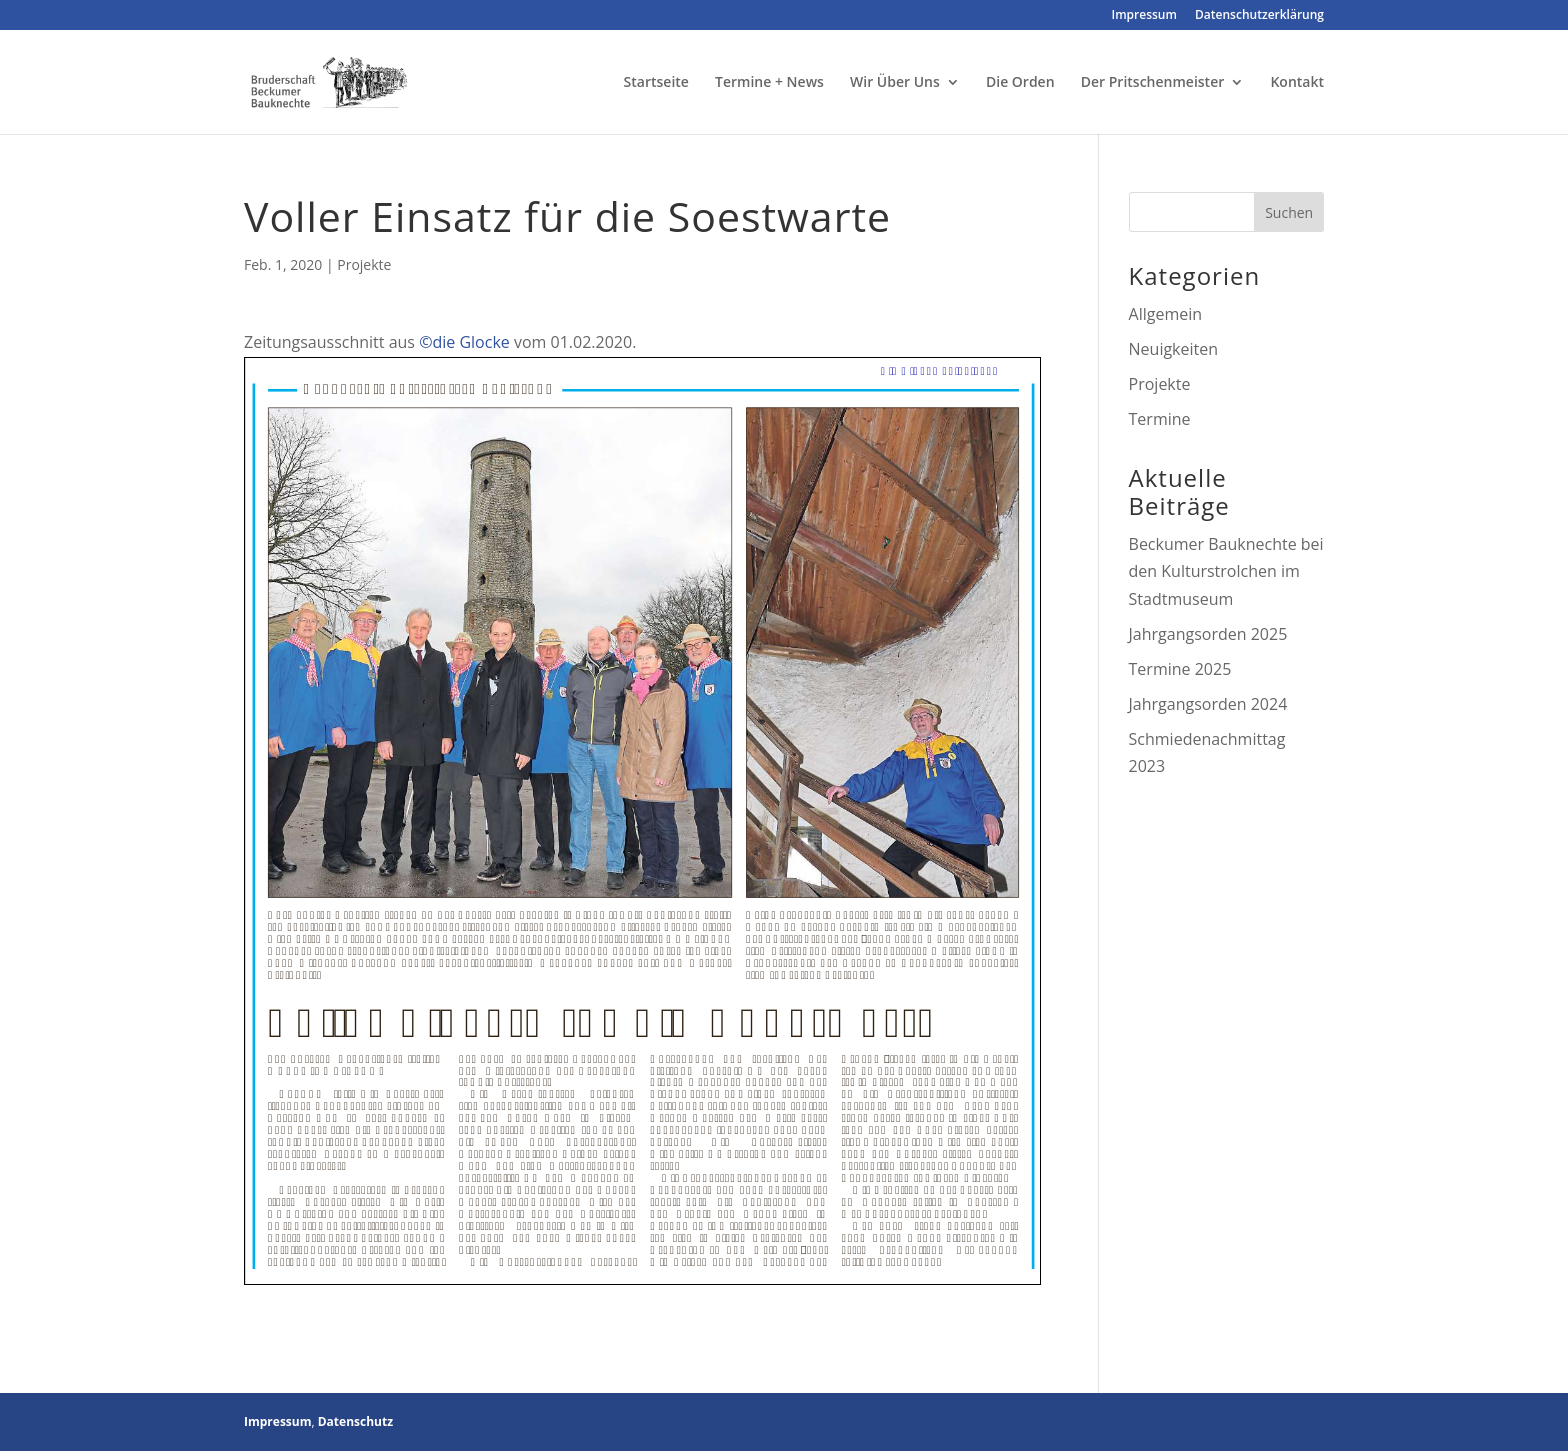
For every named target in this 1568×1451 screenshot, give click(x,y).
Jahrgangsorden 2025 (1208, 634)
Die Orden (1020, 83)
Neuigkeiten (1174, 349)
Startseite (656, 83)
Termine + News (769, 83)
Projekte (364, 264)
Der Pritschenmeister (1153, 83)
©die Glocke (464, 342)
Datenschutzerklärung (1259, 16)
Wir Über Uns (895, 83)
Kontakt (1297, 83)
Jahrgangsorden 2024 (1208, 704)
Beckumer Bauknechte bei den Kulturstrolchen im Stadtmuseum (1226, 571)
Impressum (1144, 16)
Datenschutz (355, 1421)
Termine (1160, 419)
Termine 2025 (1180, 669)
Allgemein (1166, 314)
